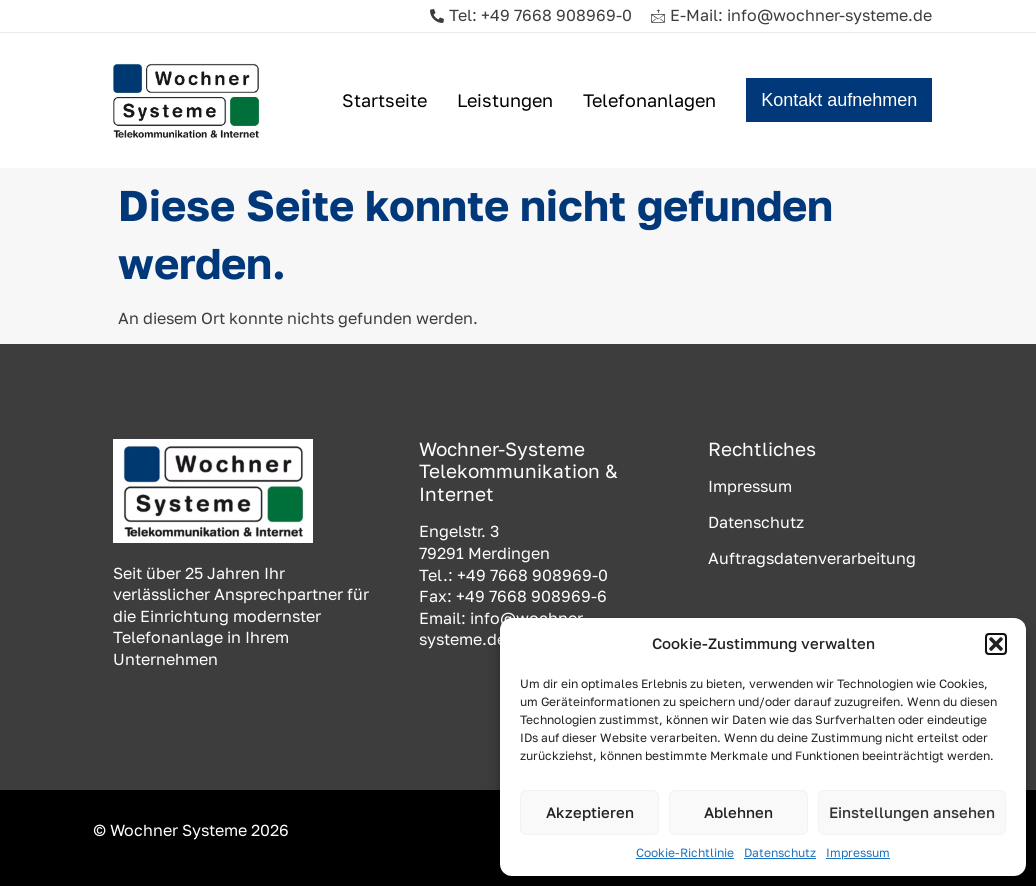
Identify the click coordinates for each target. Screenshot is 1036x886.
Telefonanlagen (649, 100)
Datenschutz (780, 852)
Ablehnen (738, 812)
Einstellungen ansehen (912, 812)
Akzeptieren (590, 812)
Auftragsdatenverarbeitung (812, 558)
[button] (996, 644)
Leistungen (505, 100)
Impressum (858, 852)
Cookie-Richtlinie (685, 852)
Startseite (384, 100)
